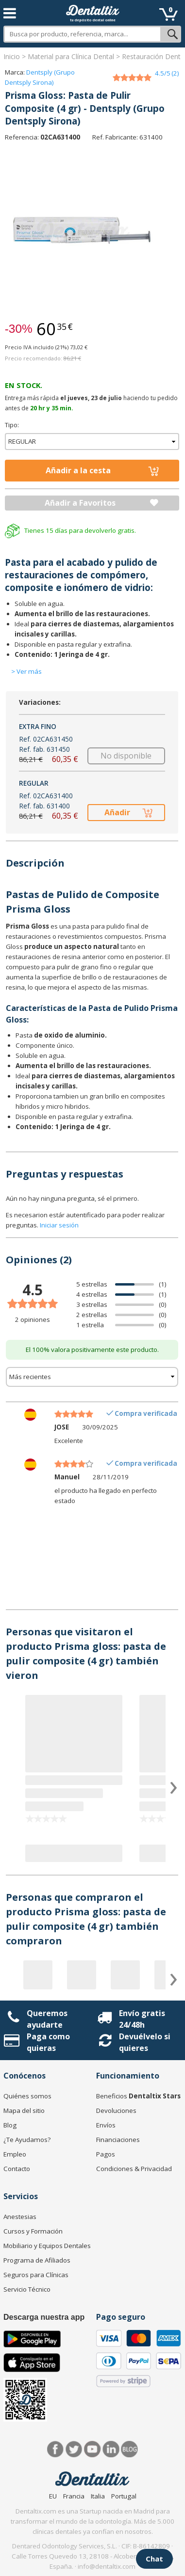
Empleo (14, 2154)
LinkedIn (110, 2449)
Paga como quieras (48, 2042)
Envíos (106, 2125)
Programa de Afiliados (36, 2260)
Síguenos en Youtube (92, 2449)
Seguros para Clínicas (35, 2274)
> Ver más (26, 671)
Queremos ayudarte (47, 2019)
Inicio (11, 56)
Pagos (105, 2154)
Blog (10, 2125)
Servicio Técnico (26, 2289)
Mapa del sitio (24, 2110)
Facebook (55, 2449)
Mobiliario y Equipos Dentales (47, 2245)
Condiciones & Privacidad (134, 2168)
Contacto (16, 2168)
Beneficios (138, 2096)
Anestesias (19, 2216)
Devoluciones (116, 2110)
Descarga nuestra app (43, 2317)
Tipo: (12, 424)
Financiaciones (118, 2139)
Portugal (123, 2496)
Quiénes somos (27, 2096)
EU (53, 2496)
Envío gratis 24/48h (142, 2019)
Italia (98, 2496)
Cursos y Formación (33, 2231)
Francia (73, 2496)
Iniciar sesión (59, 1225)
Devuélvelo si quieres (144, 2042)
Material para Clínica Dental (71, 56)
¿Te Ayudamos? (26, 2139)
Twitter (74, 2449)
